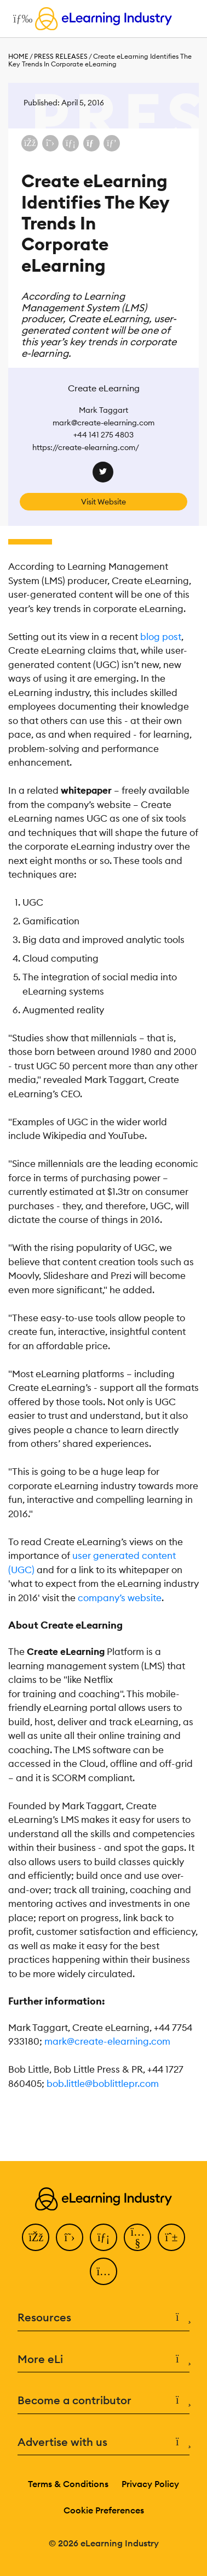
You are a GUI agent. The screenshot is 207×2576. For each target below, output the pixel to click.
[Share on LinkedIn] (70, 143)
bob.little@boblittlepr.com (103, 2084)
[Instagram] (103, 2271)
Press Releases (61, 56)
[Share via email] (91, 143)
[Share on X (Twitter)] (50, 143)
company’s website (120, 1598)
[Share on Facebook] (29, 143)
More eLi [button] (103, 2359)
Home (18, 56)
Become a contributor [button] (103, 2400)
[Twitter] (69, 2237)
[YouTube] (137, 2237)
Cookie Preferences (104, 2510)
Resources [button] (103, 2317)
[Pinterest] (171, 2237)
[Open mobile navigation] (20, 18)
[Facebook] (35, 2237)
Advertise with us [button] (103, 2442)
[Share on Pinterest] (112, 143)
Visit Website (103, 502)
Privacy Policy (150, 2483)
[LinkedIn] (103, 2237)
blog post (160, 637)
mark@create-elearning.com (107, 2041)
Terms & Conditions (68, 2483)
